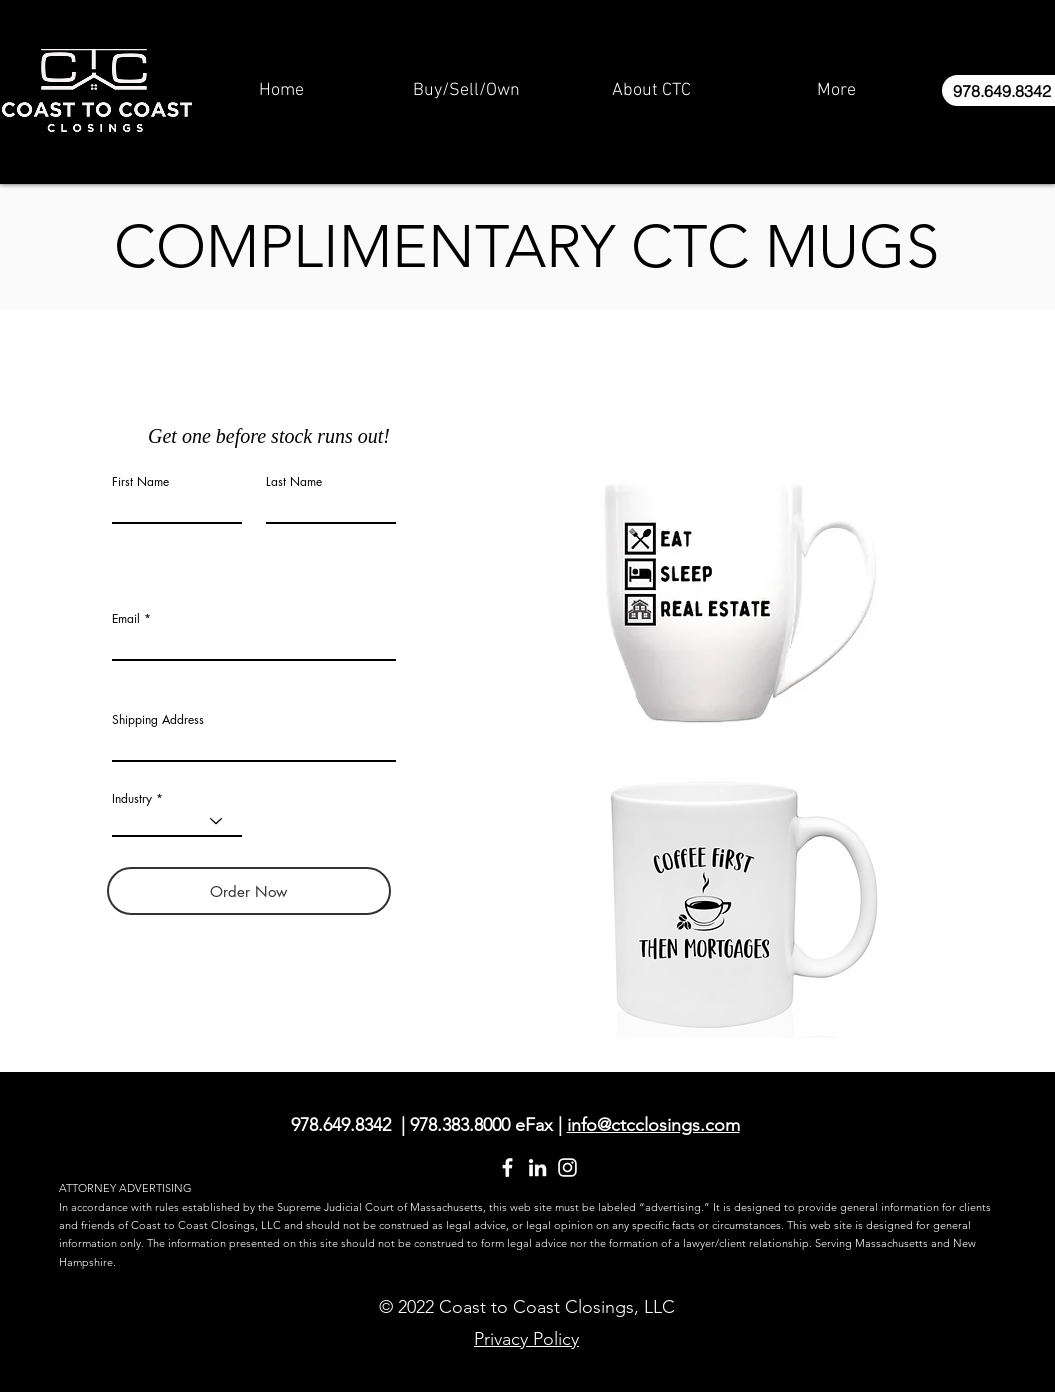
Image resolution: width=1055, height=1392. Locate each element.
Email (126, 619)
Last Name (294, 482)
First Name (140, 482)
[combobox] (254, 744)
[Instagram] (567, 1167)
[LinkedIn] (537, 1167)
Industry (132, 799)
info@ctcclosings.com (653, 1125)
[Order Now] (249, 891)
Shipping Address (158, 720)
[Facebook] (507, 1167)
